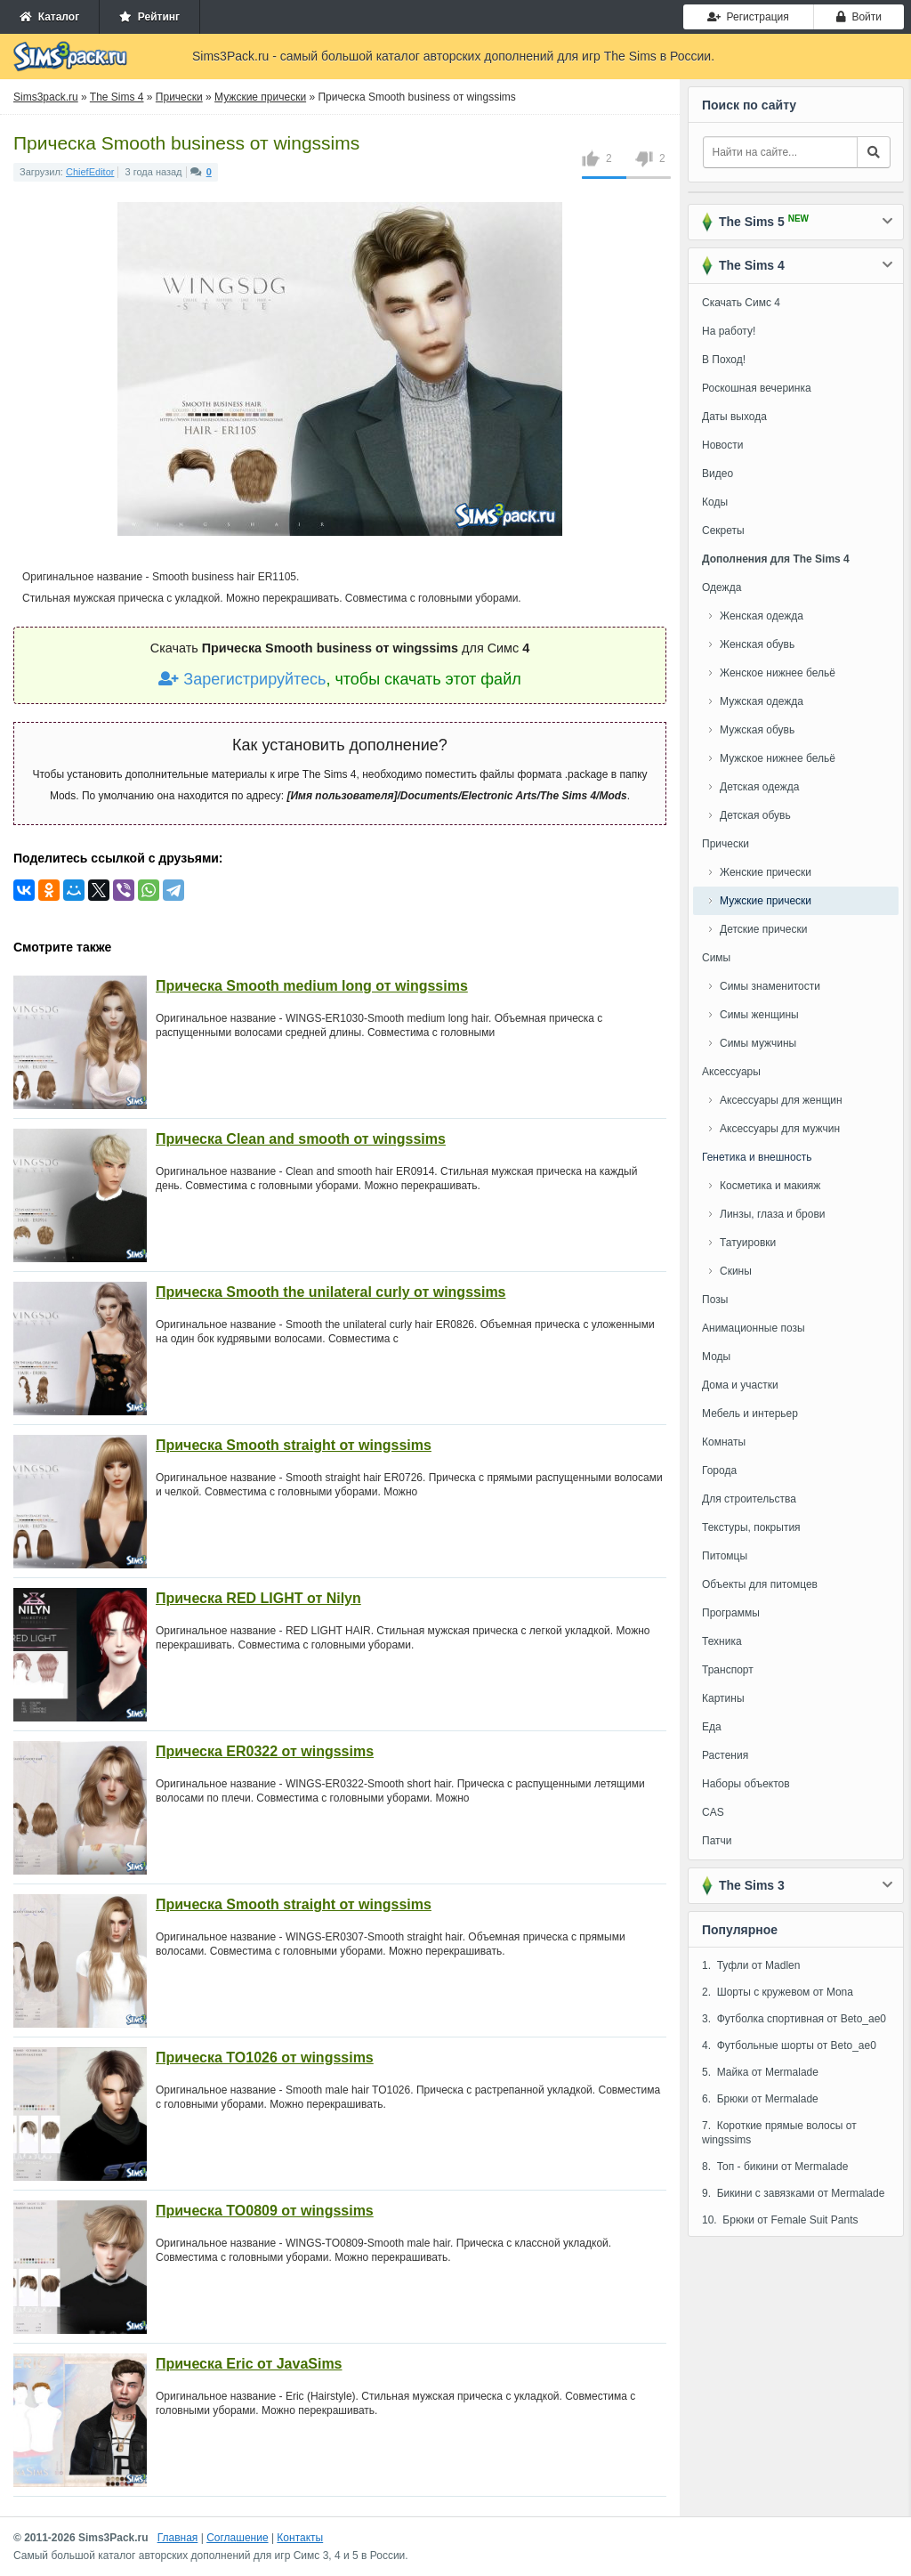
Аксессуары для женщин (781, 1100)
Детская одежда (759, 787)
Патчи (717, 1841)
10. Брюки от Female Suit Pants (780, 2220)
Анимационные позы (753, 1328)
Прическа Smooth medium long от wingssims (312, 985)
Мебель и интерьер (750, 1413)
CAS (713, 1812)
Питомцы (724, 1556)
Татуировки (748, 1242)
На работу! (728, 331)
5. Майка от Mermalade (760, 2072)
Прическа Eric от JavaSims (249, 2363)
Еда (712, 1727)
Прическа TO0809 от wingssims (265, 2210)
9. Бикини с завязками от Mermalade (793, 2193)
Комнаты (724, 1442)
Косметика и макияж (770, 1185)
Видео (717, 473)
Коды (715, 502)
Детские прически (763, 929)
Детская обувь (755, 815)
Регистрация (748, 17)
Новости (722, 445)
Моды (716, 1356)
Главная (177, 2537)
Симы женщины (759, 1015)
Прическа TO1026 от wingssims (265, 2057)
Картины (723, 1698)
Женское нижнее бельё (777, 673)
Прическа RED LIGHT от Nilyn (258, 1598)
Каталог (49, 17)
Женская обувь (757, 644)
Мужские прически (765, 901)
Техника (722, 1641)
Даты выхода (734, 416)
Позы (715, 1299)
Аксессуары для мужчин (780, 1128)
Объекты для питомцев (760, 1584)
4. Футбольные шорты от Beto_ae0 (789, 2045)
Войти (859, 17)
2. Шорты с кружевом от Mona (777, 1992)
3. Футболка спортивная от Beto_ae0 (794, 2019)
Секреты (723, 530)
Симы (716, 958)
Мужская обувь (757, 730)
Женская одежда (761, 616)
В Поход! (724, 359)
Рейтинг (149, 17)
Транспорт (728, 1670)
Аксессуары (731, 1071)
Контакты (300, 2537)
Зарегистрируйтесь (242, 679)
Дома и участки (740, 1385)
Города (719, 1470)
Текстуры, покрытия (751, 1527)
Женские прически (765, 872)
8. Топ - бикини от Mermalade (775, 2166)
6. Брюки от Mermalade (760, 2099)
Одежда (721, 587)
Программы (731, 1613)
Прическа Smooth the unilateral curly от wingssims (331, 1292)
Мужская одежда (761, 701)
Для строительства (749, 1499)
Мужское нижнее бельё (777, 758)
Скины (736, 1271)
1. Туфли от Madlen (751, 1965)
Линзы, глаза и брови (773, 1214)
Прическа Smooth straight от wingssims (293, 1445)
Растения (725, 1755)
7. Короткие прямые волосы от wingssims (779, 2132)
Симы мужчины (758, 1043)
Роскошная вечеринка (756, 388)
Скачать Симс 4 (741, 302)
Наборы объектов (746, 1784)
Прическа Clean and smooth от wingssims (301, 1138)
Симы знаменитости (770, 986)
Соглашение (237, 2537)
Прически (725, 844)
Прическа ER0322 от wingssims (265, 1751)
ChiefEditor (90, 171)
